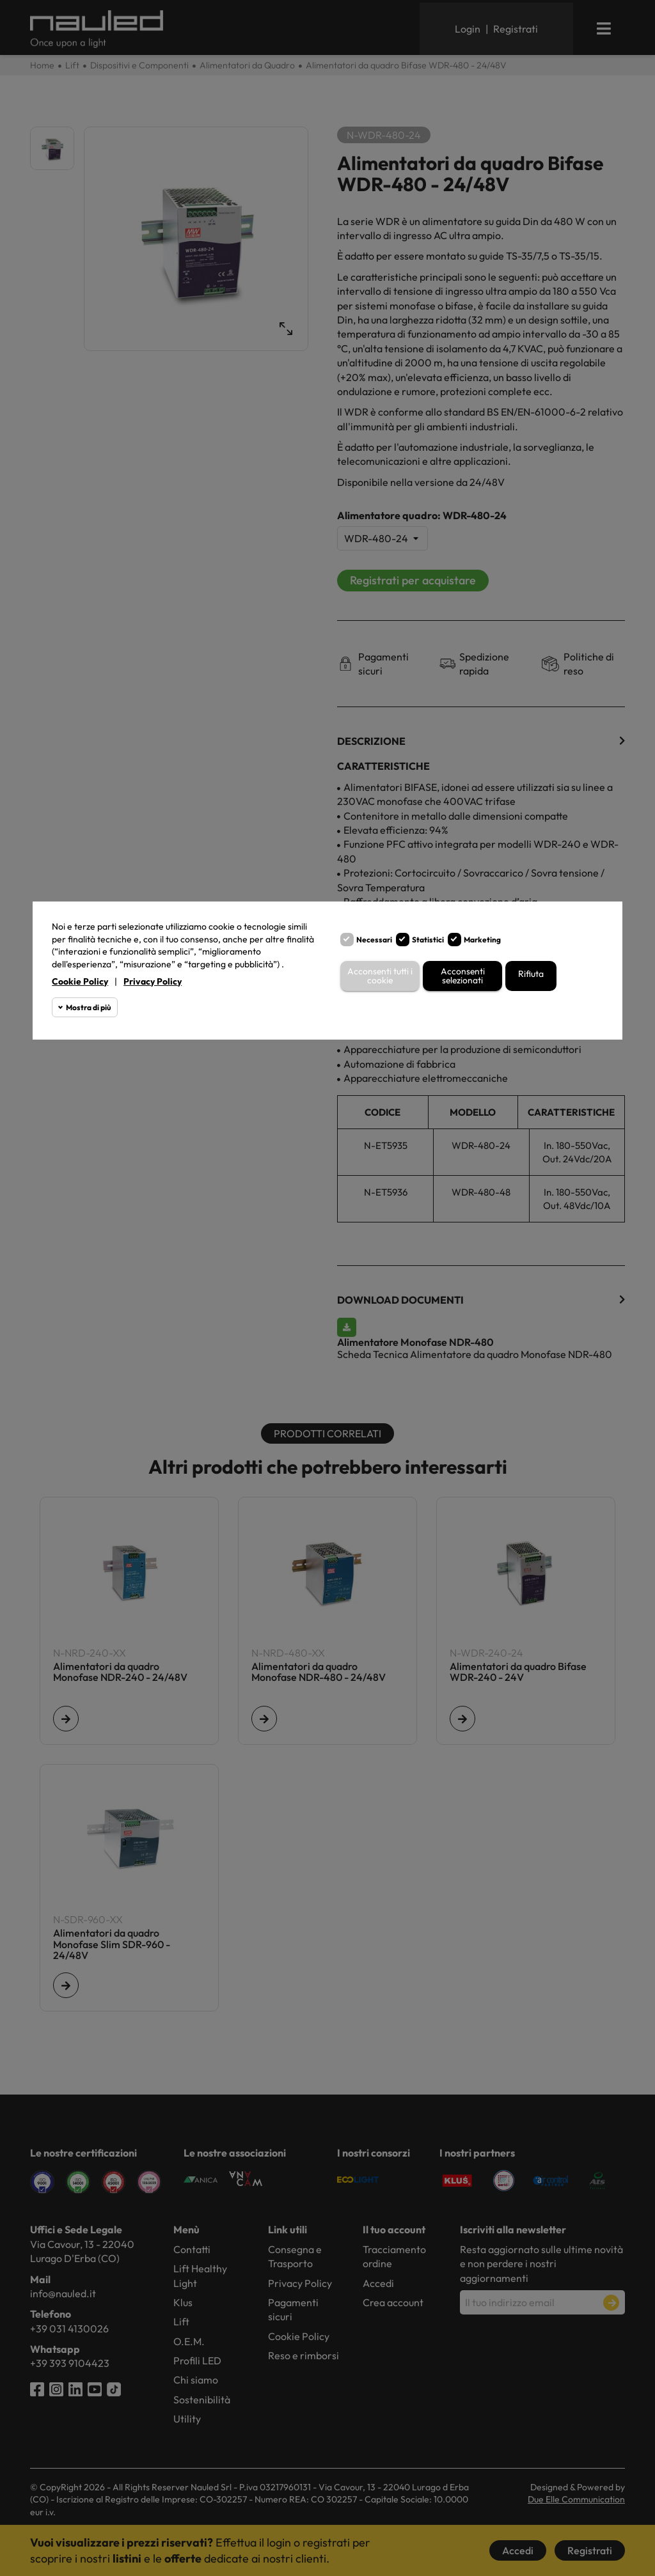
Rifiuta (531, 974)
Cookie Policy (80, 981)
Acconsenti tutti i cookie (380, 976)
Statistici (428, 939)
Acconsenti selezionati (462, 976)
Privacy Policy (152, 981)
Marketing (482, 939)
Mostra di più (88, 1007)
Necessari (374, 939)
